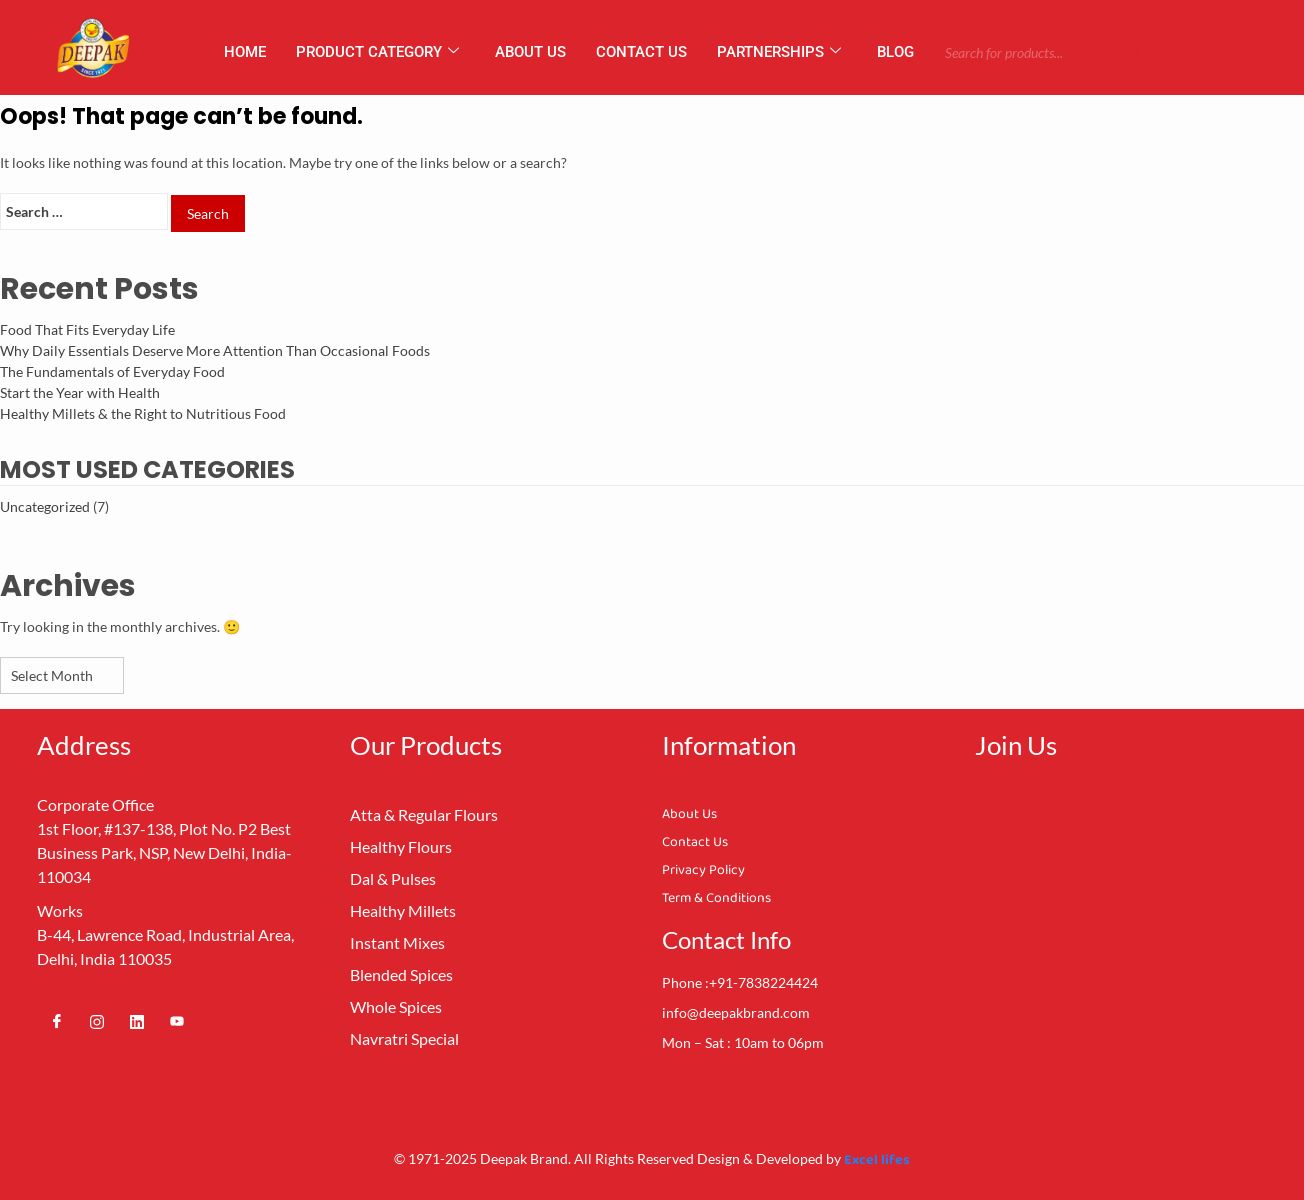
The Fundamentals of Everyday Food (112, 371)
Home (245, 52)
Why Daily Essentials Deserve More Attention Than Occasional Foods (215, 350)
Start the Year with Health (80, 392)
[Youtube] (177, 1021)
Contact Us (641, 52)
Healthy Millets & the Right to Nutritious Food (143, 413)
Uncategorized (45, 506)
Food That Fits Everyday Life (87, 329)
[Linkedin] (137, 1021)
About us (530, 52)
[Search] (1134, 52)
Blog (895, 52)
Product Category (377, 52)
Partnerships (779, 52)
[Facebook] (57, 1021)
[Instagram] (97, 1021)
